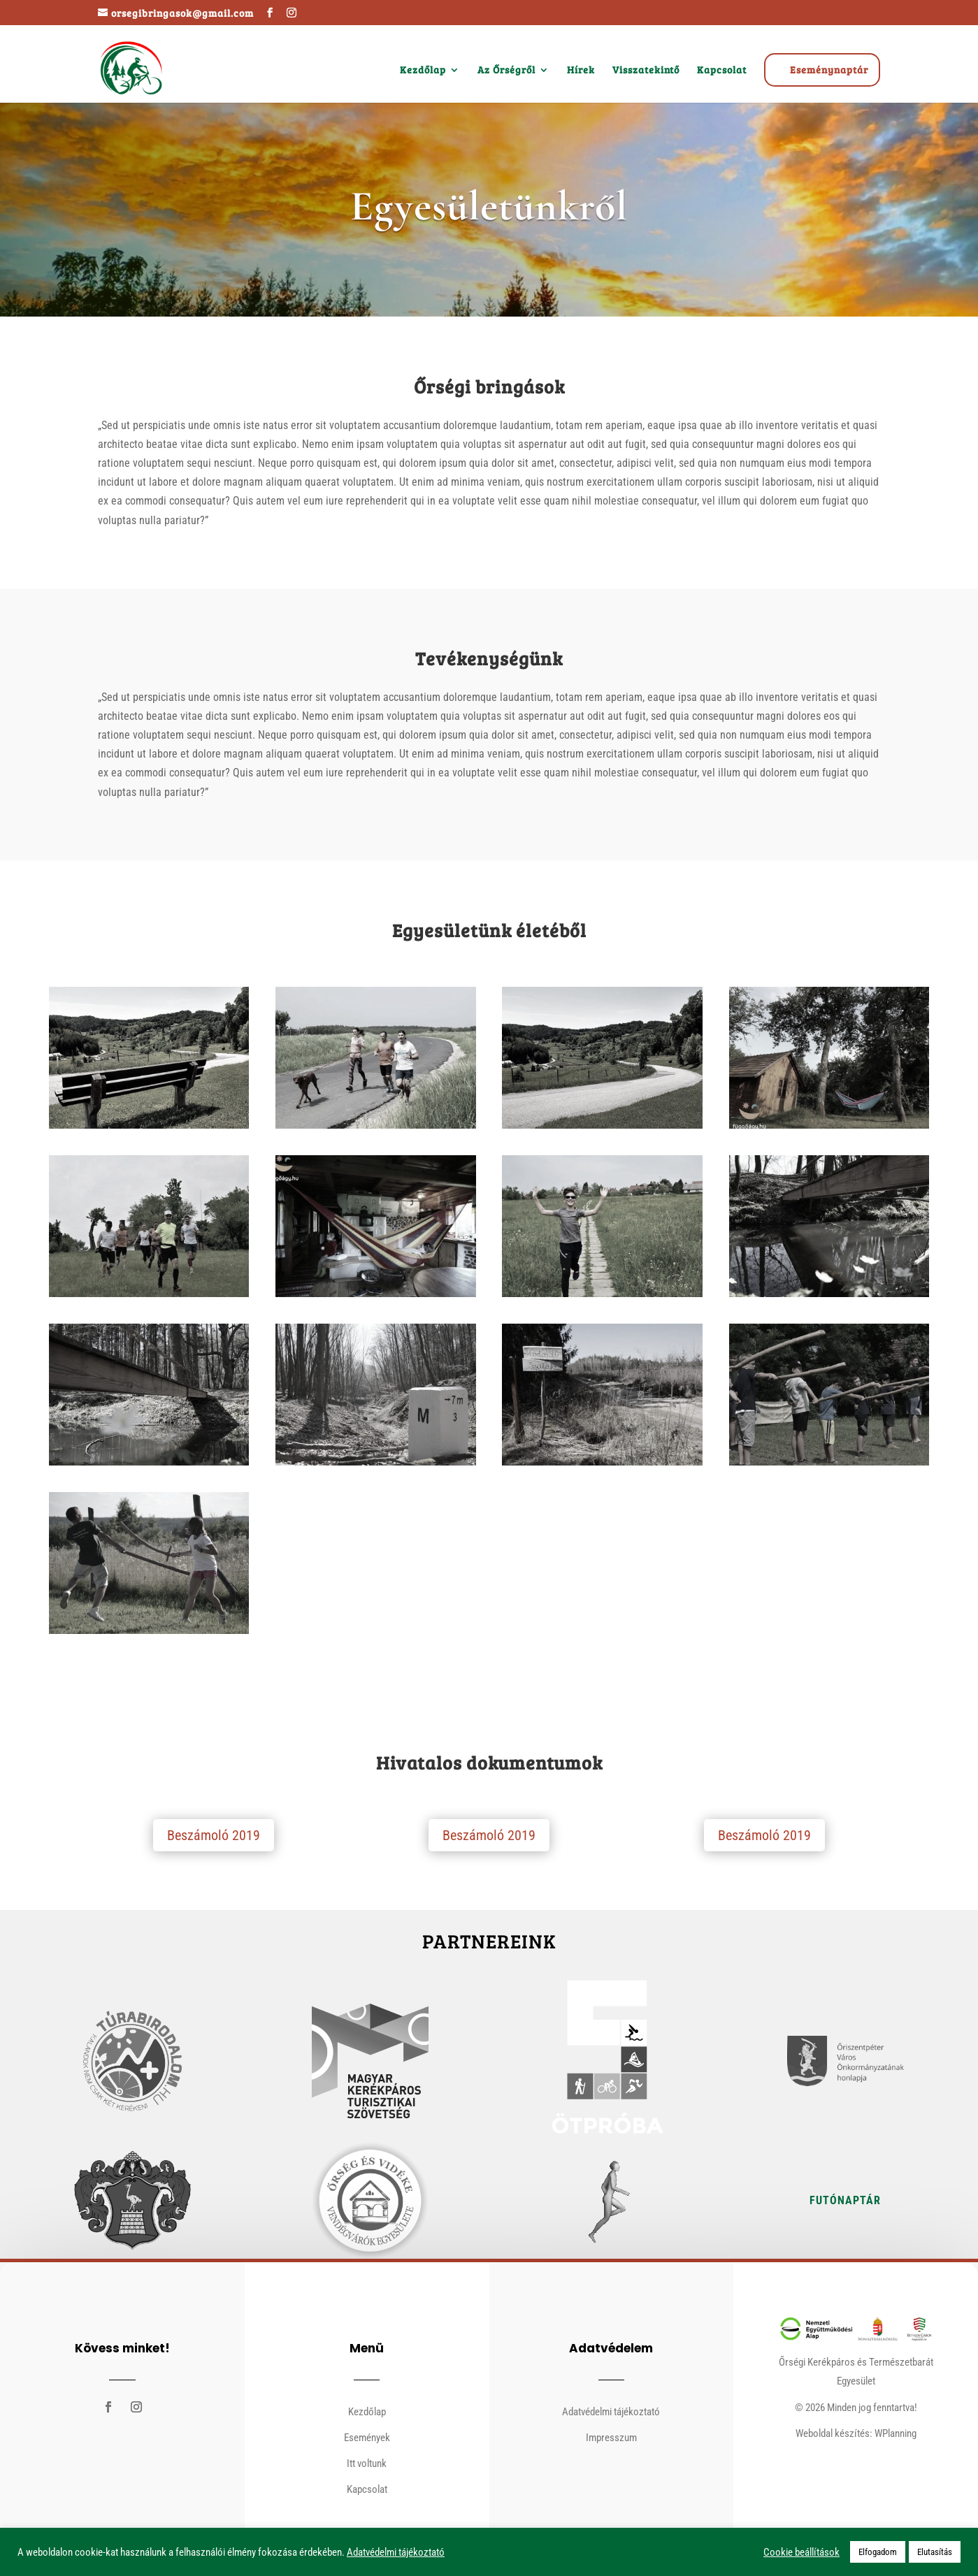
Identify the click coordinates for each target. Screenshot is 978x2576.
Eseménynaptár (829, 69)
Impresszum (611, 2437)
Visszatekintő (645, 70)
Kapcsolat (722, 70)
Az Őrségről (506, 70)
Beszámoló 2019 (213, 1835)
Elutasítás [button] (934, 2552)
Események (367, 2437)
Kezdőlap (423, 70)
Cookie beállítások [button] (801, 2552)
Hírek (581, 70)
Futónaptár (845, 2200)
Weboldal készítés (833, 2433)
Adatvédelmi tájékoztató (611, 2411)
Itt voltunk (367, 2463)
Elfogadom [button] (877, 2552)
